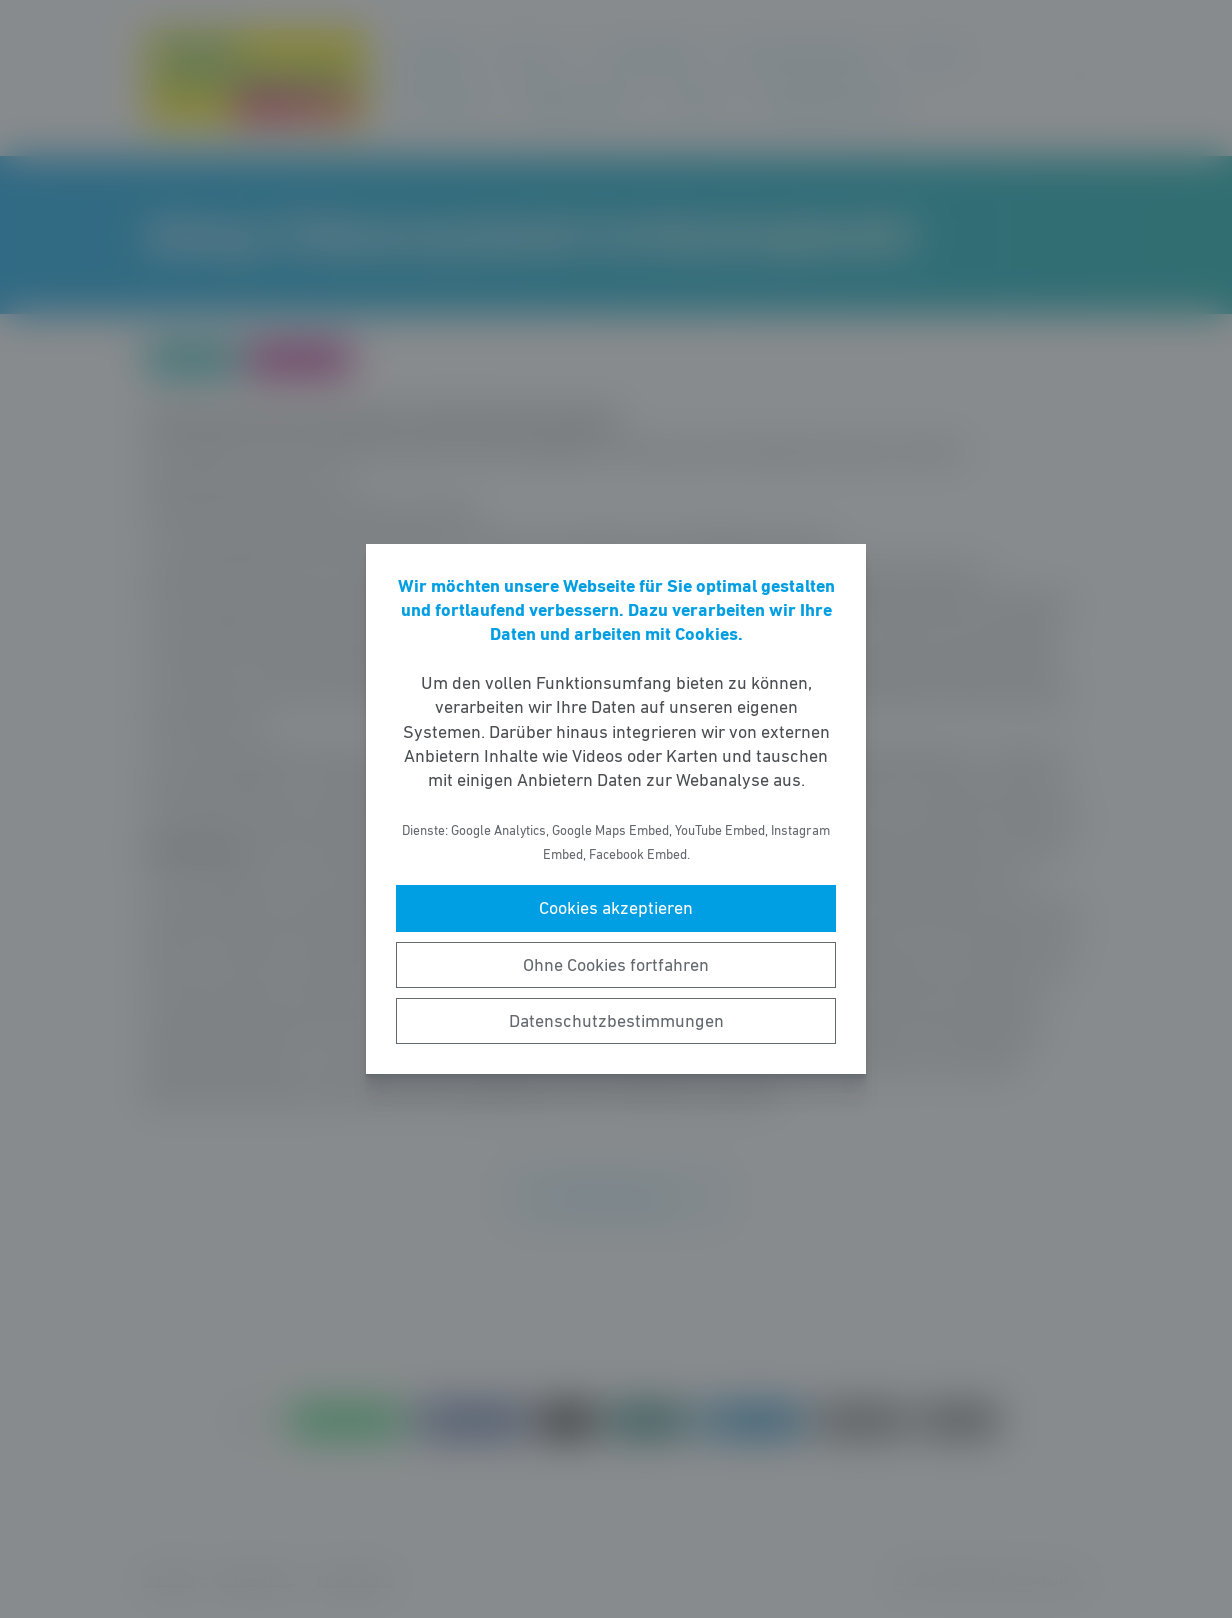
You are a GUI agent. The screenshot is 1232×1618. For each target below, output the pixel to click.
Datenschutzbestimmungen (616, 1021)
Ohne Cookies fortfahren (616, 965)
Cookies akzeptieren (616, 908)
